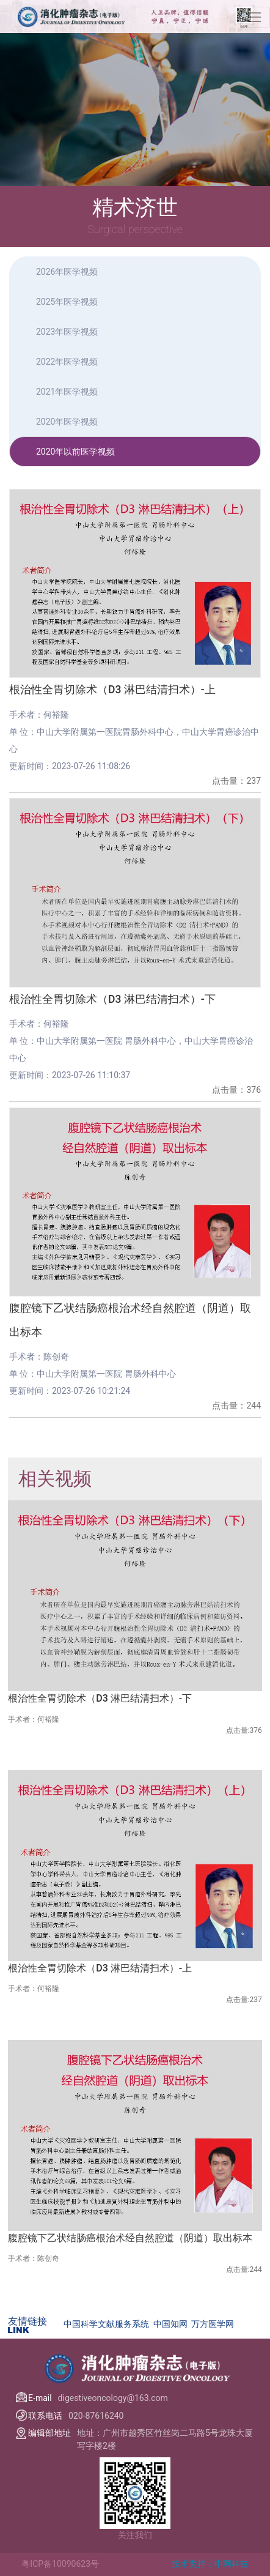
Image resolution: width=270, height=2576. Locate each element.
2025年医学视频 (67, 302)
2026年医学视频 (67, 272)
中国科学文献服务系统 (106, 2324)
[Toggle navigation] (255, 17)
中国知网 (170, 2324)
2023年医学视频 (67, 332)
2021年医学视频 (67, 391)
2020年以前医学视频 (75, 451)
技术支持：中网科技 (210, 2564)
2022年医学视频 (67, 362)
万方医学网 (212, 2324)
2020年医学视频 (67, 421)
